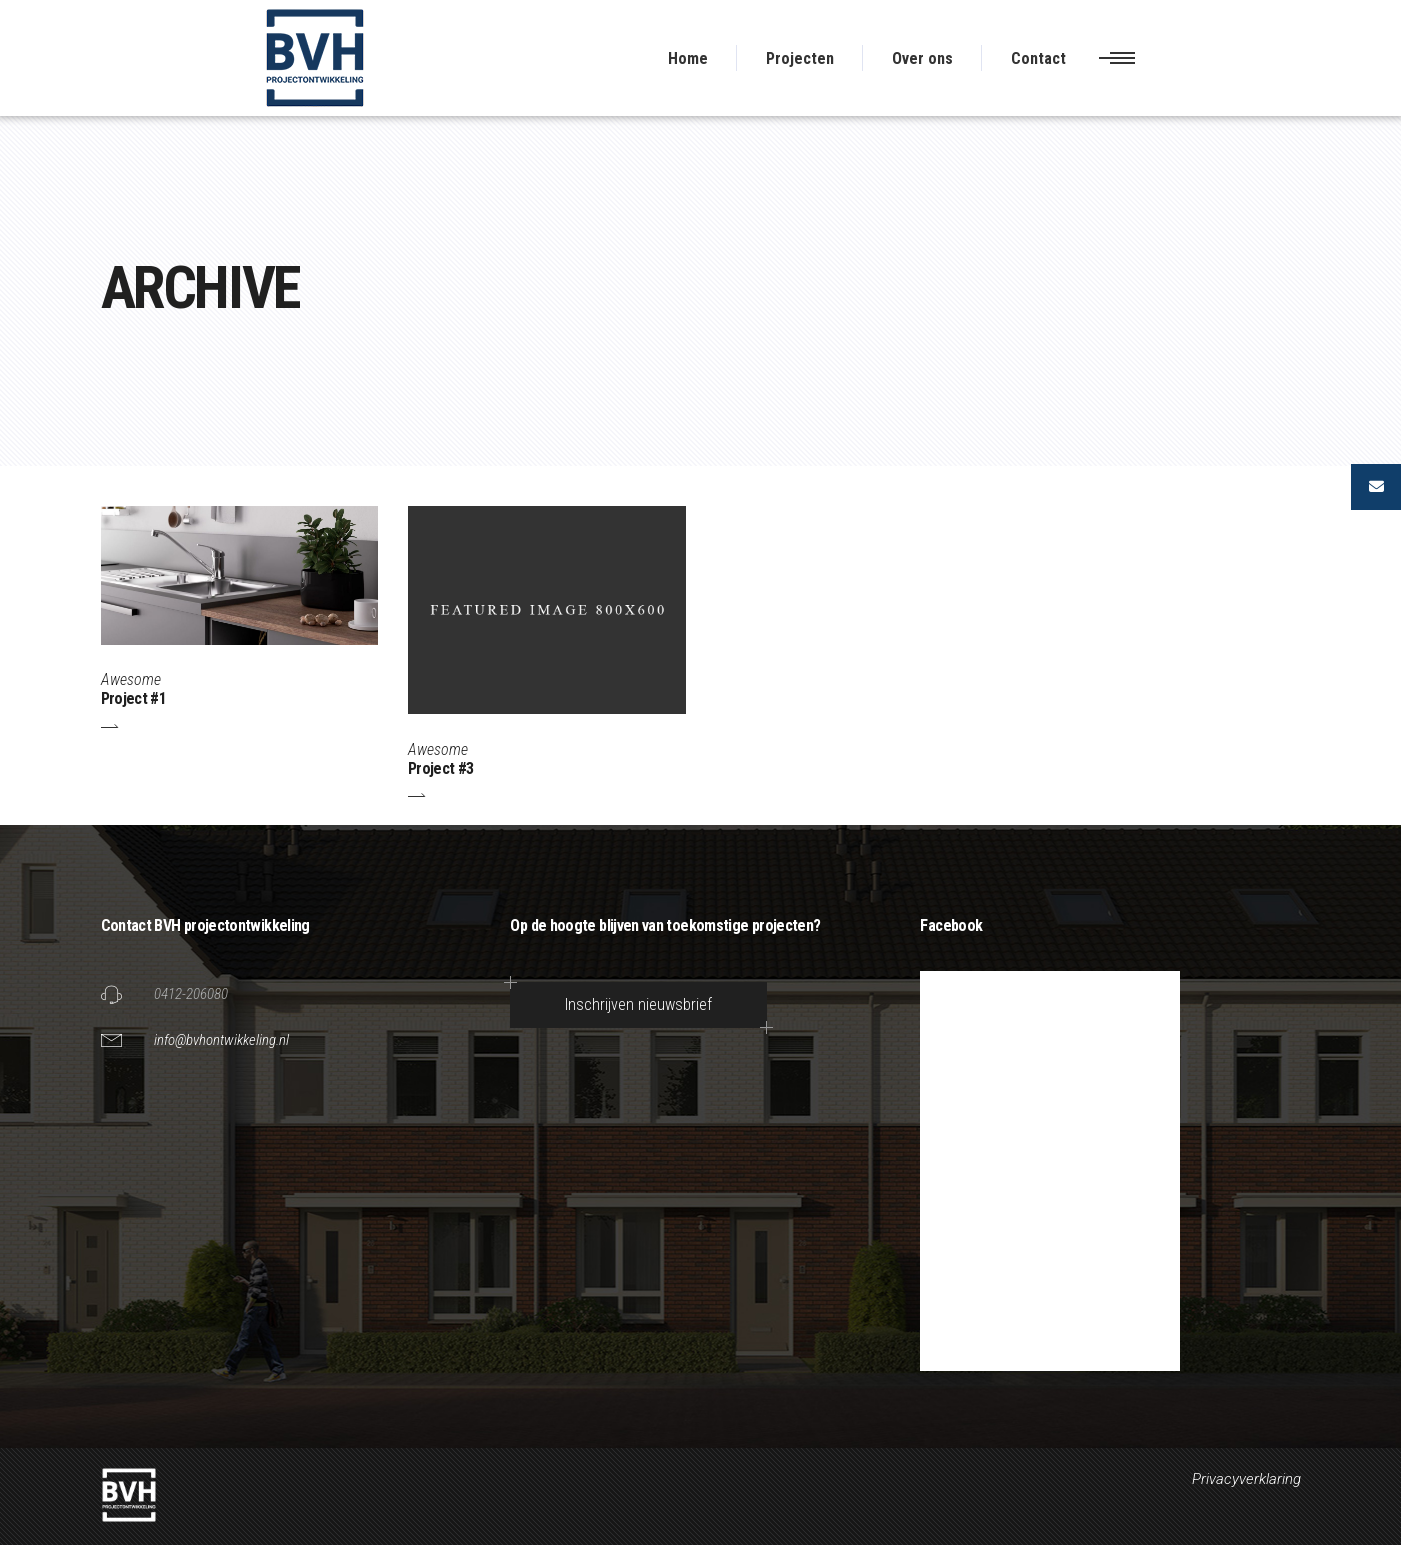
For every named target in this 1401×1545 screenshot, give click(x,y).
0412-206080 (191, 994)
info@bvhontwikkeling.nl (221, 1040)
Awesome (131, 679)
